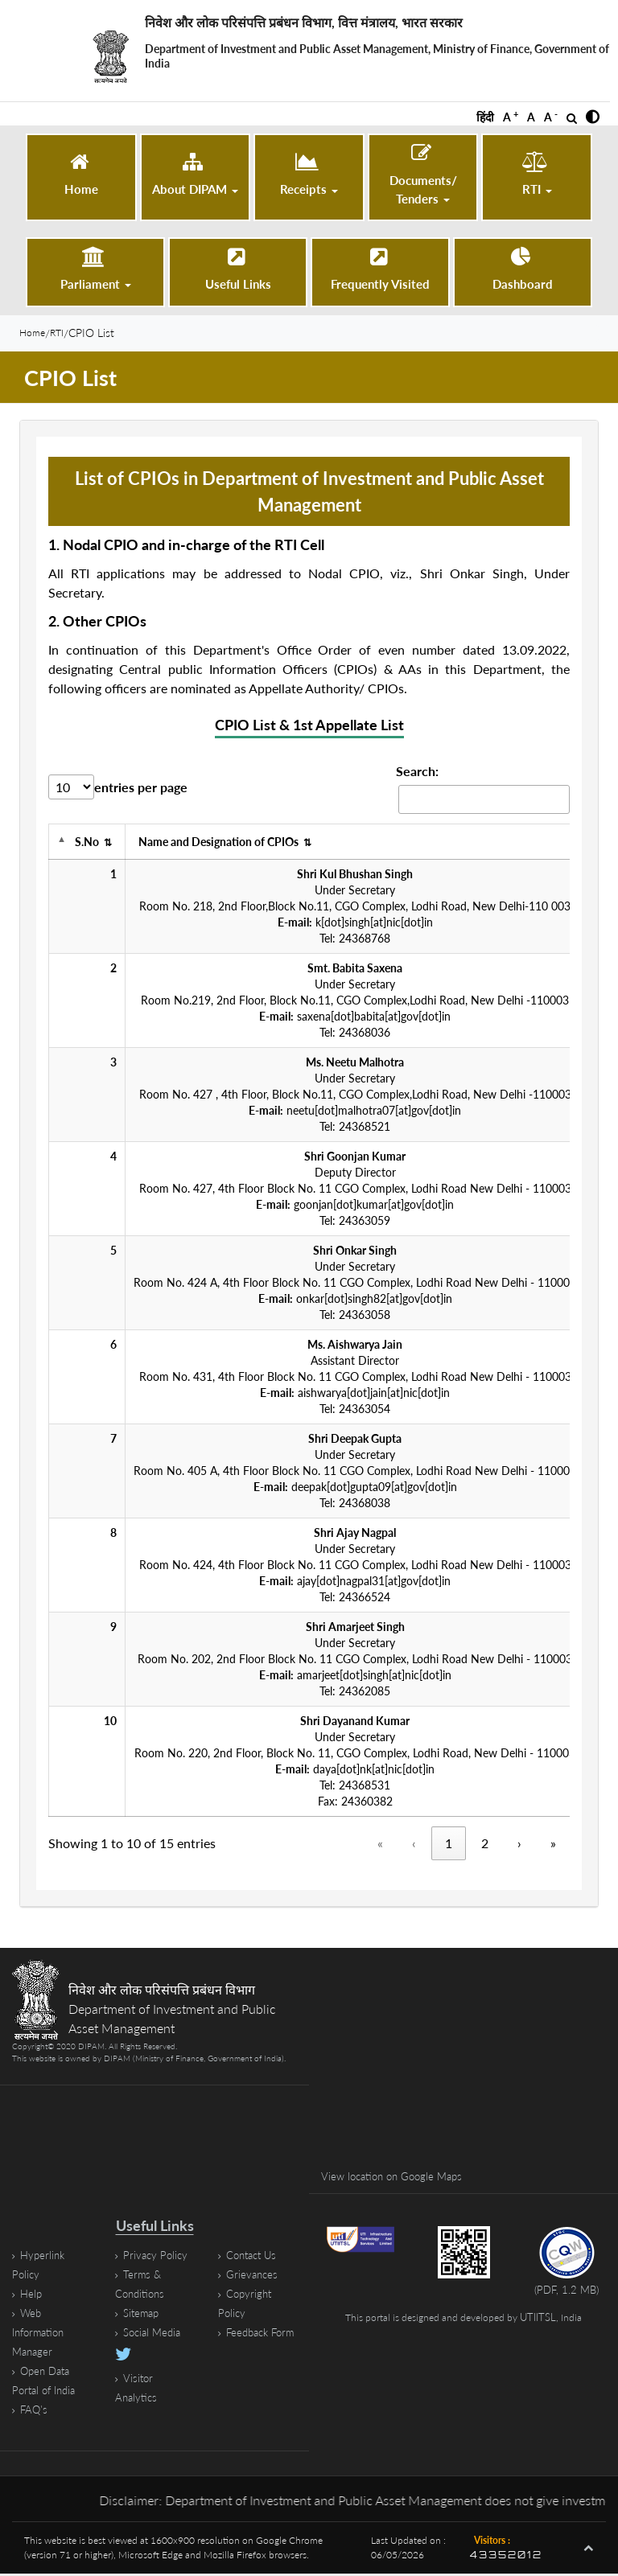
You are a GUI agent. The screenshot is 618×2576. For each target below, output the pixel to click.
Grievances (253, 2276)
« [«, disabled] (380, 1845)
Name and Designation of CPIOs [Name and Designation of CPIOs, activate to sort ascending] (224, 844)
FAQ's (34, 2411)
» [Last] (553, 1845)
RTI (67, 334)
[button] (593, 117)
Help (31, 2296)
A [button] (510, 116)
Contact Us (254, 2257)
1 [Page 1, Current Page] (448, 1845)
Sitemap (142, 2315)
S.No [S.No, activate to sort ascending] (93, 844)
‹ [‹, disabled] (414, 1845)
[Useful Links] (238, 270)
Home (36, 334)
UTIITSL (538, 2321)
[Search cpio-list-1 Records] (484, 801)
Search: (417, 773)
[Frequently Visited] (380, 270)
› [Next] (519, 1845)
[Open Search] (571, 118)
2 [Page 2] (484, 1845)
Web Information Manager (41, 2334)
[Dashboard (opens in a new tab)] (523, 270)
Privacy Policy (157, 2257)
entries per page (140, 789)
